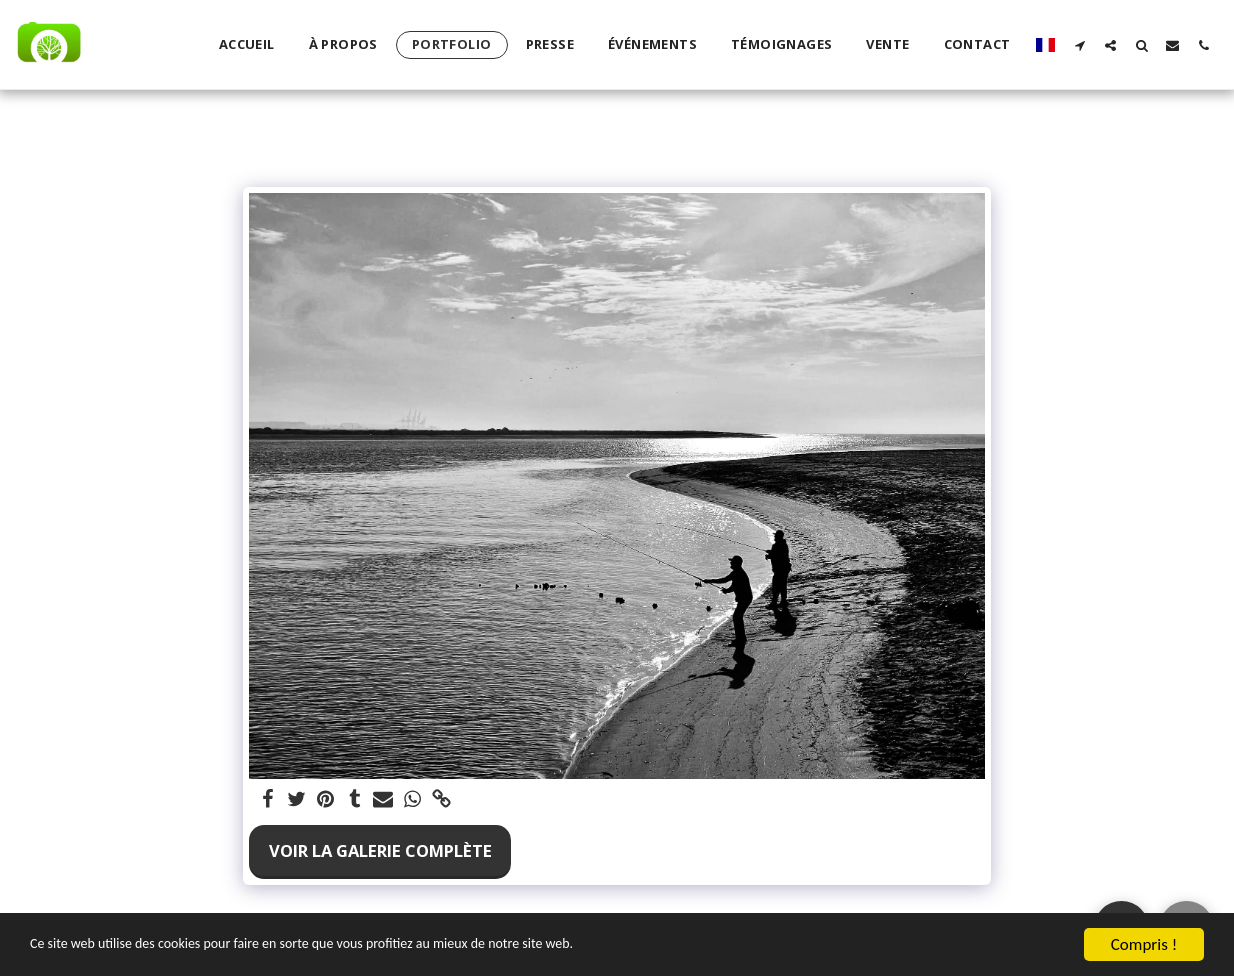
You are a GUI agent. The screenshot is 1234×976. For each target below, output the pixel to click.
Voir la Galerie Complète (380, 850)
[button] (1079, 45)
